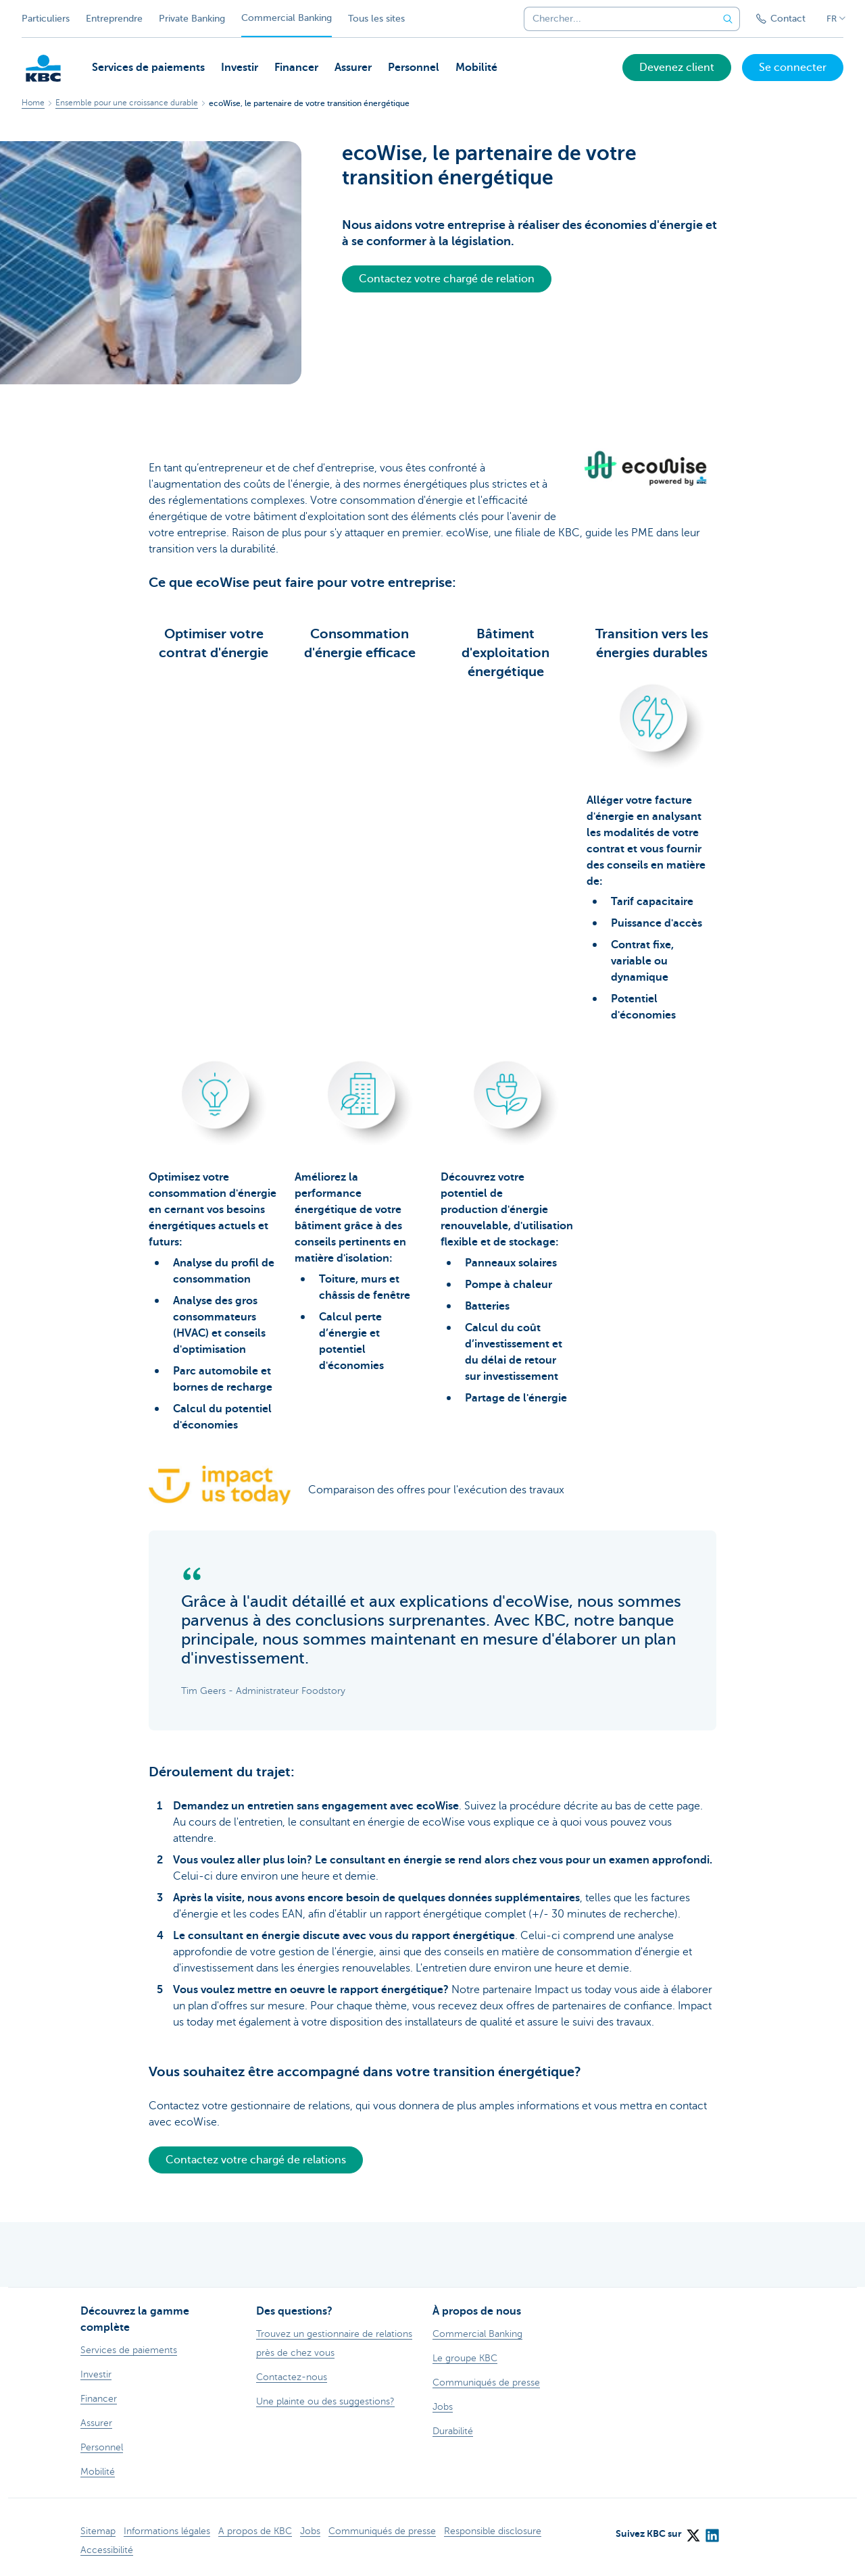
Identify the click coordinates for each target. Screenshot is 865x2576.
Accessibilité (106, 2550)
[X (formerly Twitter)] (693, 2531)
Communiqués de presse (382, 2531)
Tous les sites (376, 19)
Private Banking (192, 19)
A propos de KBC (255, 2531)
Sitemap (98, 2531)
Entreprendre (114, 19)
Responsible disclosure (492, 2531)
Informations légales (167, 2531)
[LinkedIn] (711, 2531)
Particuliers (46, 19)
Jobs (310, 2531)
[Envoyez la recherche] (728, 19)
